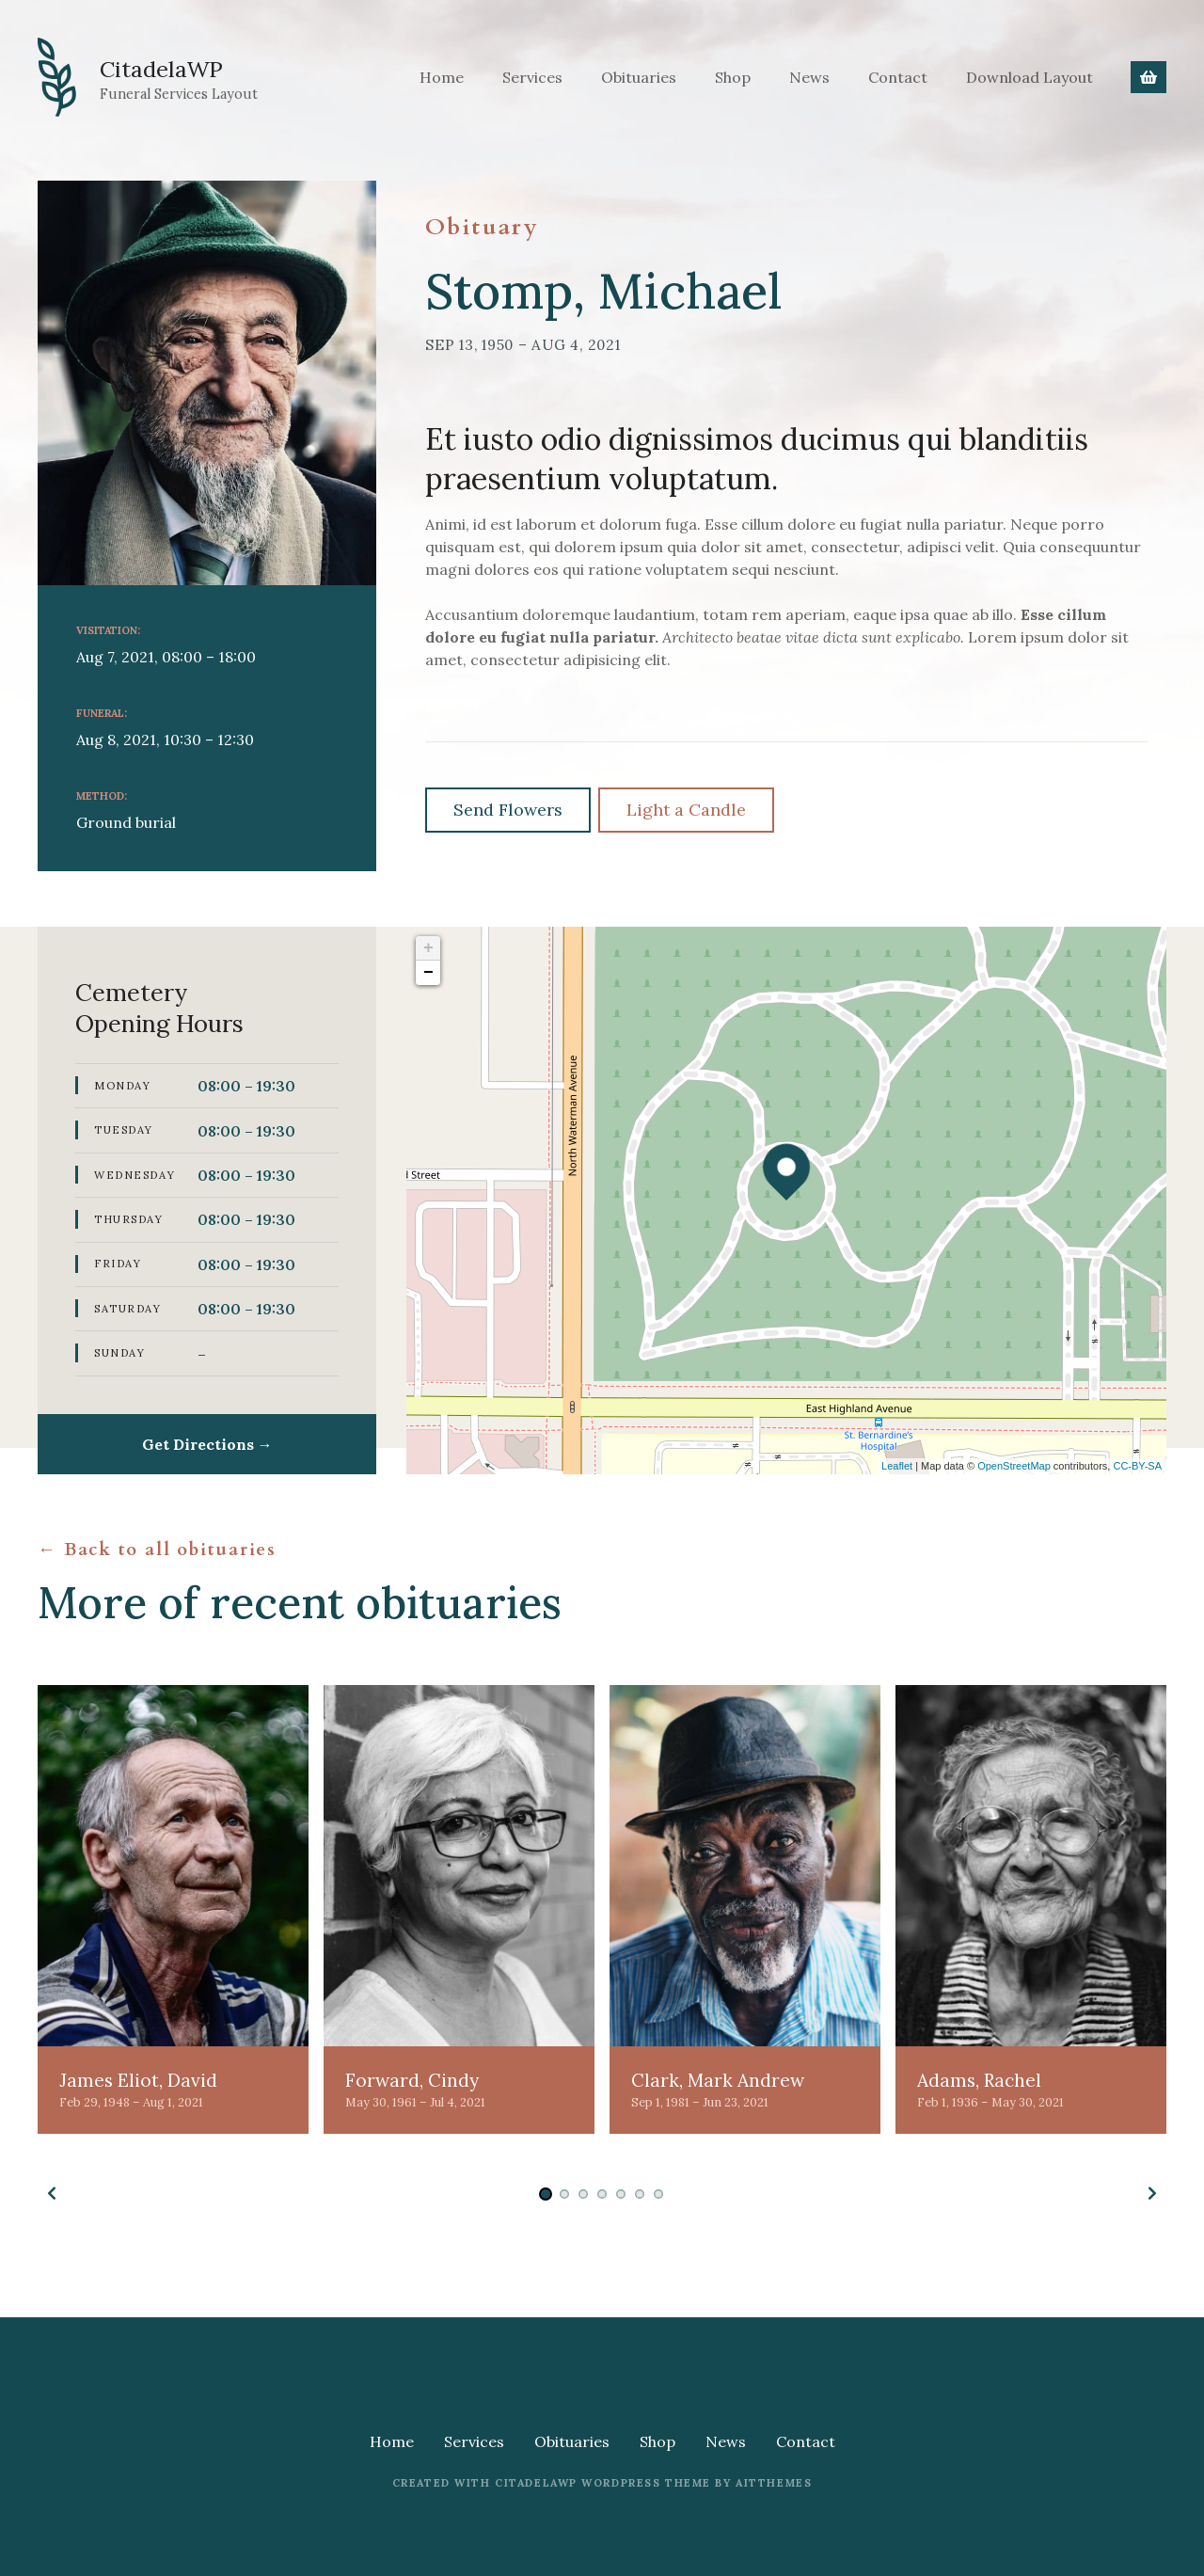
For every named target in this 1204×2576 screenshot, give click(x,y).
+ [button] (428, 948)
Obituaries (638, 77)
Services (532, 77)
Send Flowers (507, 809)
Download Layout (1029, 77)
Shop (733, 77)
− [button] (428, 973)
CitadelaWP (181, 66)
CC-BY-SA (1137, 1465)
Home (442, 77)
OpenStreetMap (1014, 1465)
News (809, 77)
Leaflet (896, 1465)
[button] (52, 2193)
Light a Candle (686, 809)
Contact (897, 77)
